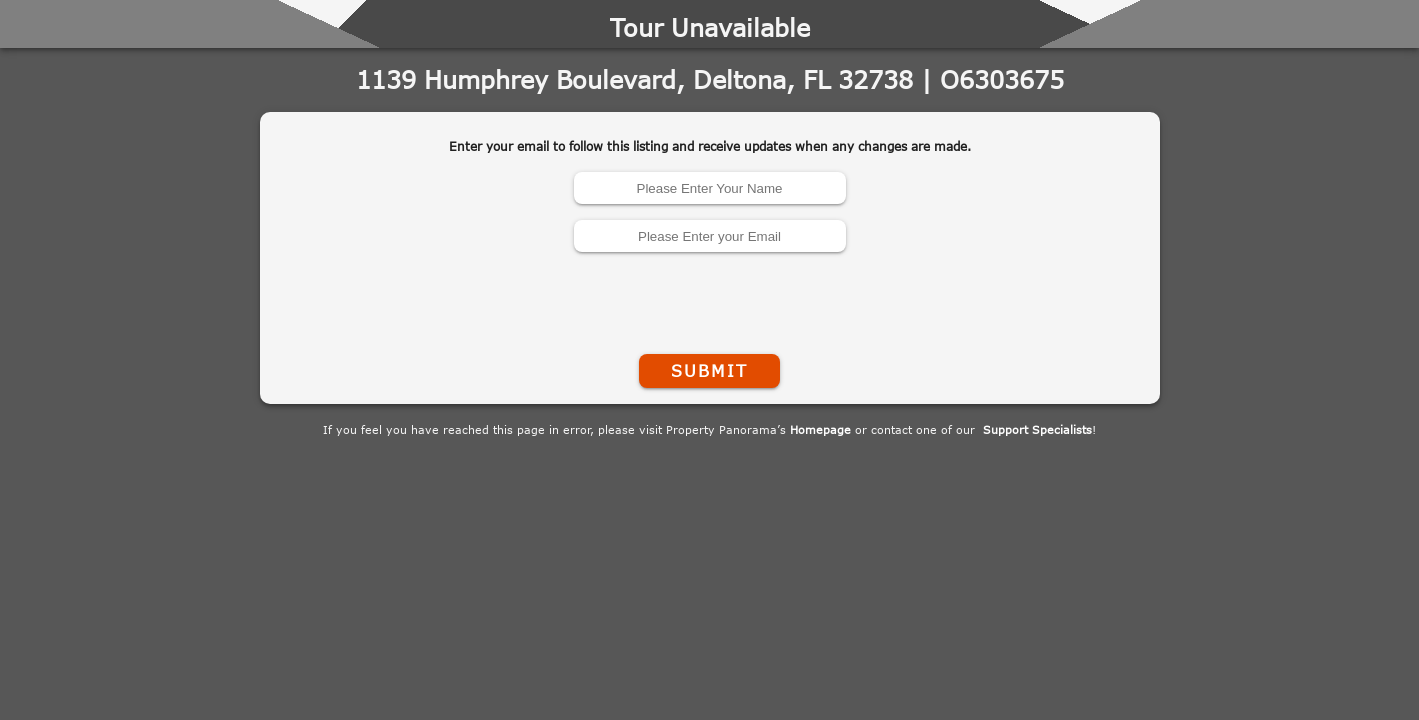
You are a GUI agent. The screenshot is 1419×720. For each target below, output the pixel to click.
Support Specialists (1037, 429)
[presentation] (710, 299)
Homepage (820, 429)
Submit (709, 371)
